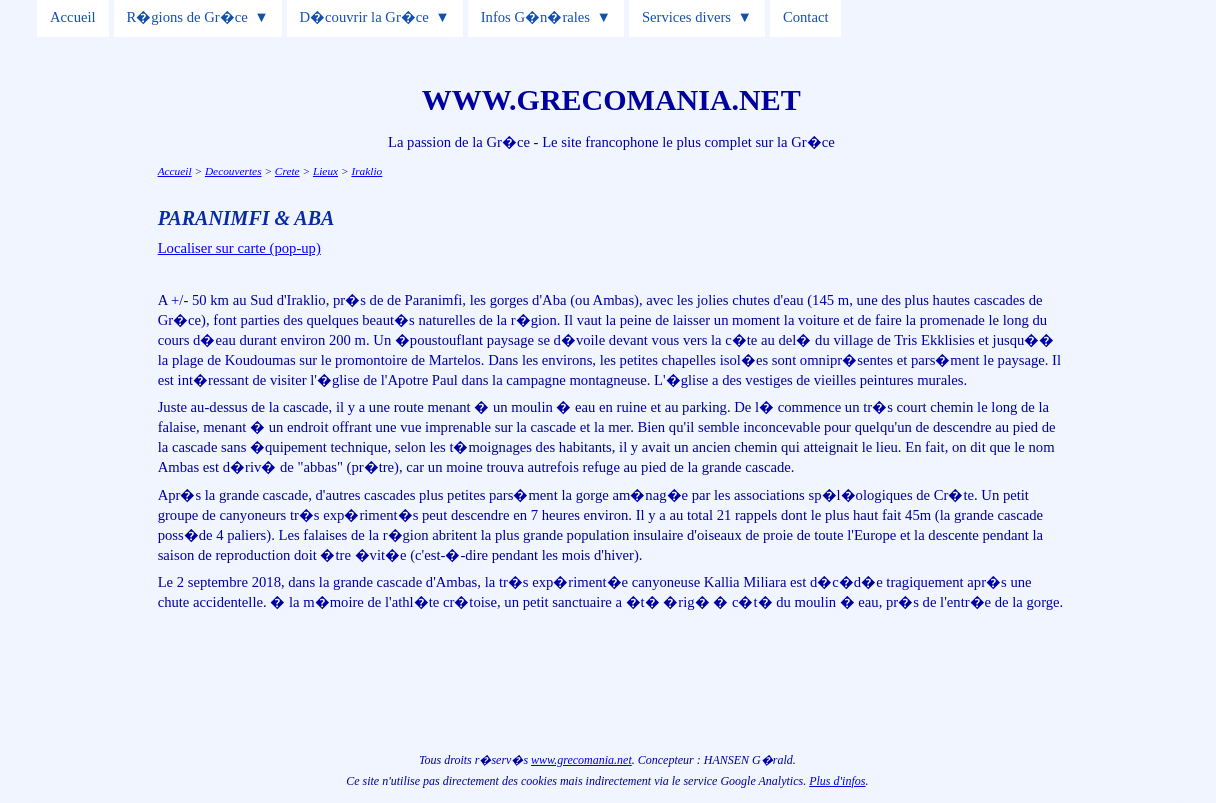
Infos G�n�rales (535, 17)
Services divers (686, 17)
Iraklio (366, 171)
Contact (806, 17)
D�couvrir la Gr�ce (364, 17)
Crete (287, 171)
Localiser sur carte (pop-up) (239, 248)
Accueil (73, 17)
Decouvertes (233, 171)
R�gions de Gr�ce (186, 17)
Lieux (325, 171)
